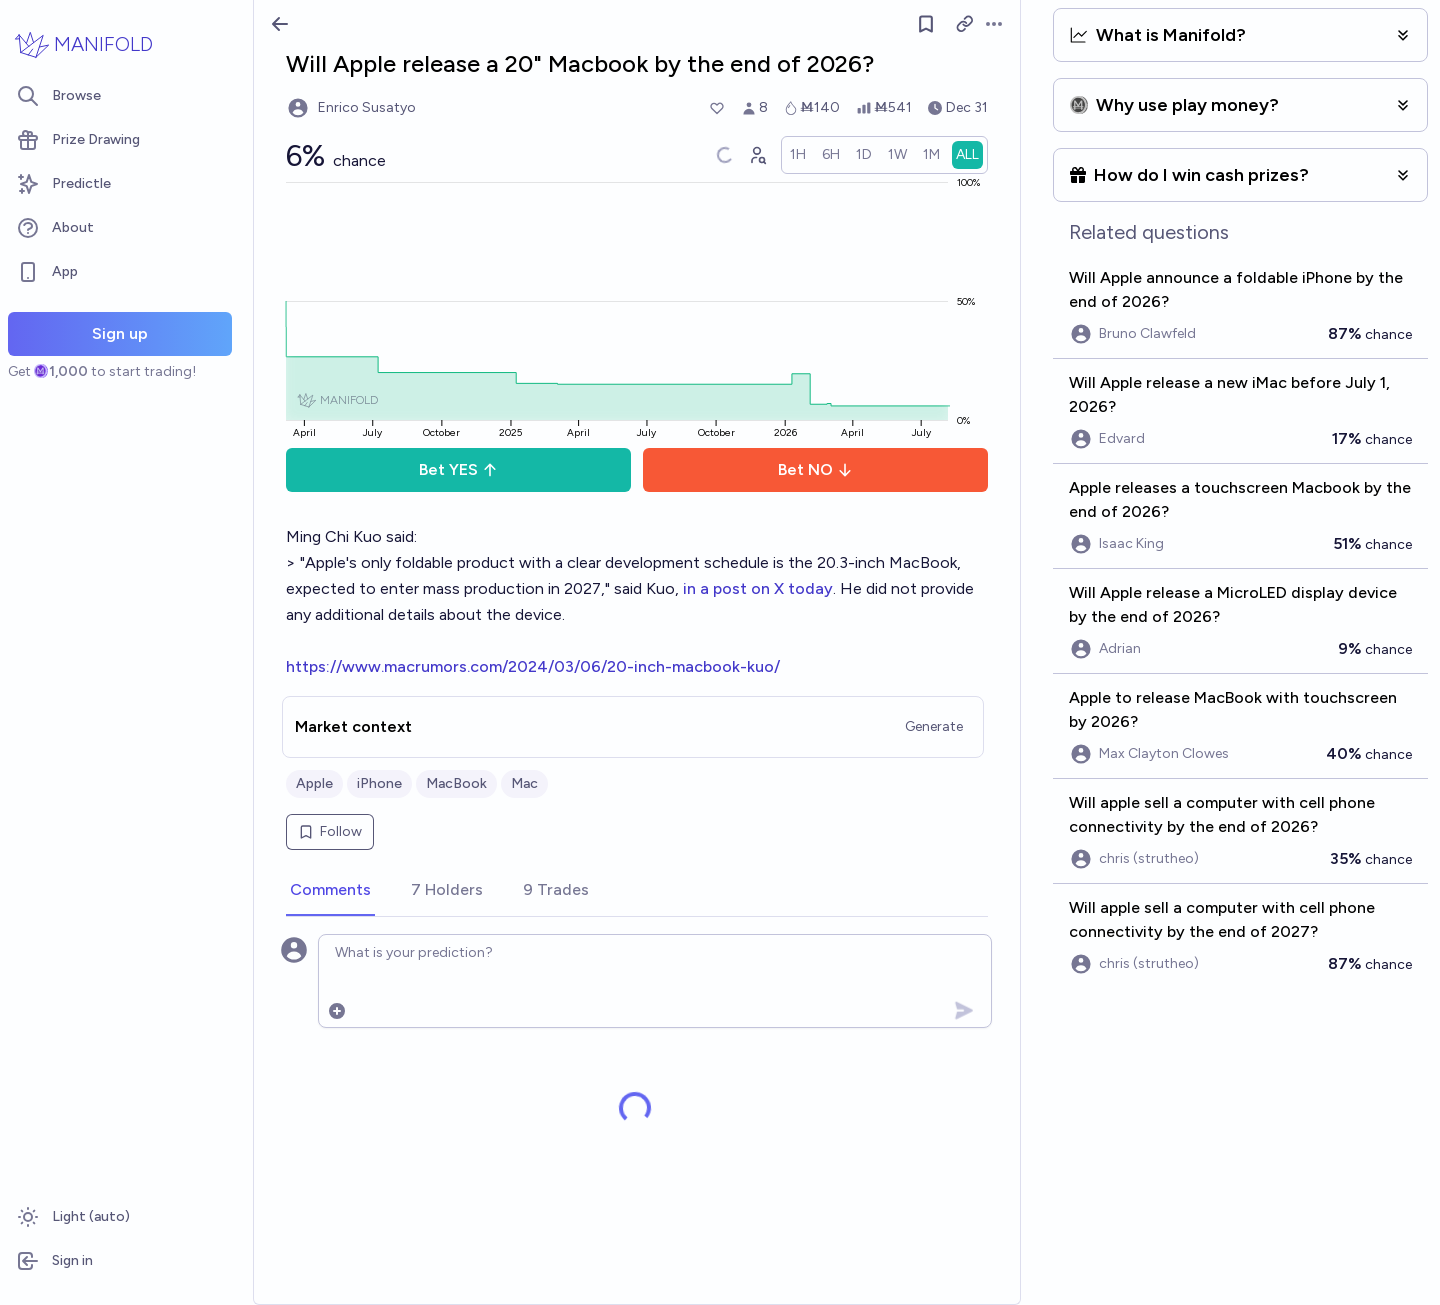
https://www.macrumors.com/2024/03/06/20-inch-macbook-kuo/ (533, 666)
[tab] (330, 891)
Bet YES (458, 469)
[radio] (798, 155)
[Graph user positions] (757, 155)
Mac (524, 783)
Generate (934, 726)
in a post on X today (758, 588)
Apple (314, 783)
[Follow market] (926, 24)
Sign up (120, 333)
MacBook (456, 783)
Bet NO (815, 469)
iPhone (379, 783)
